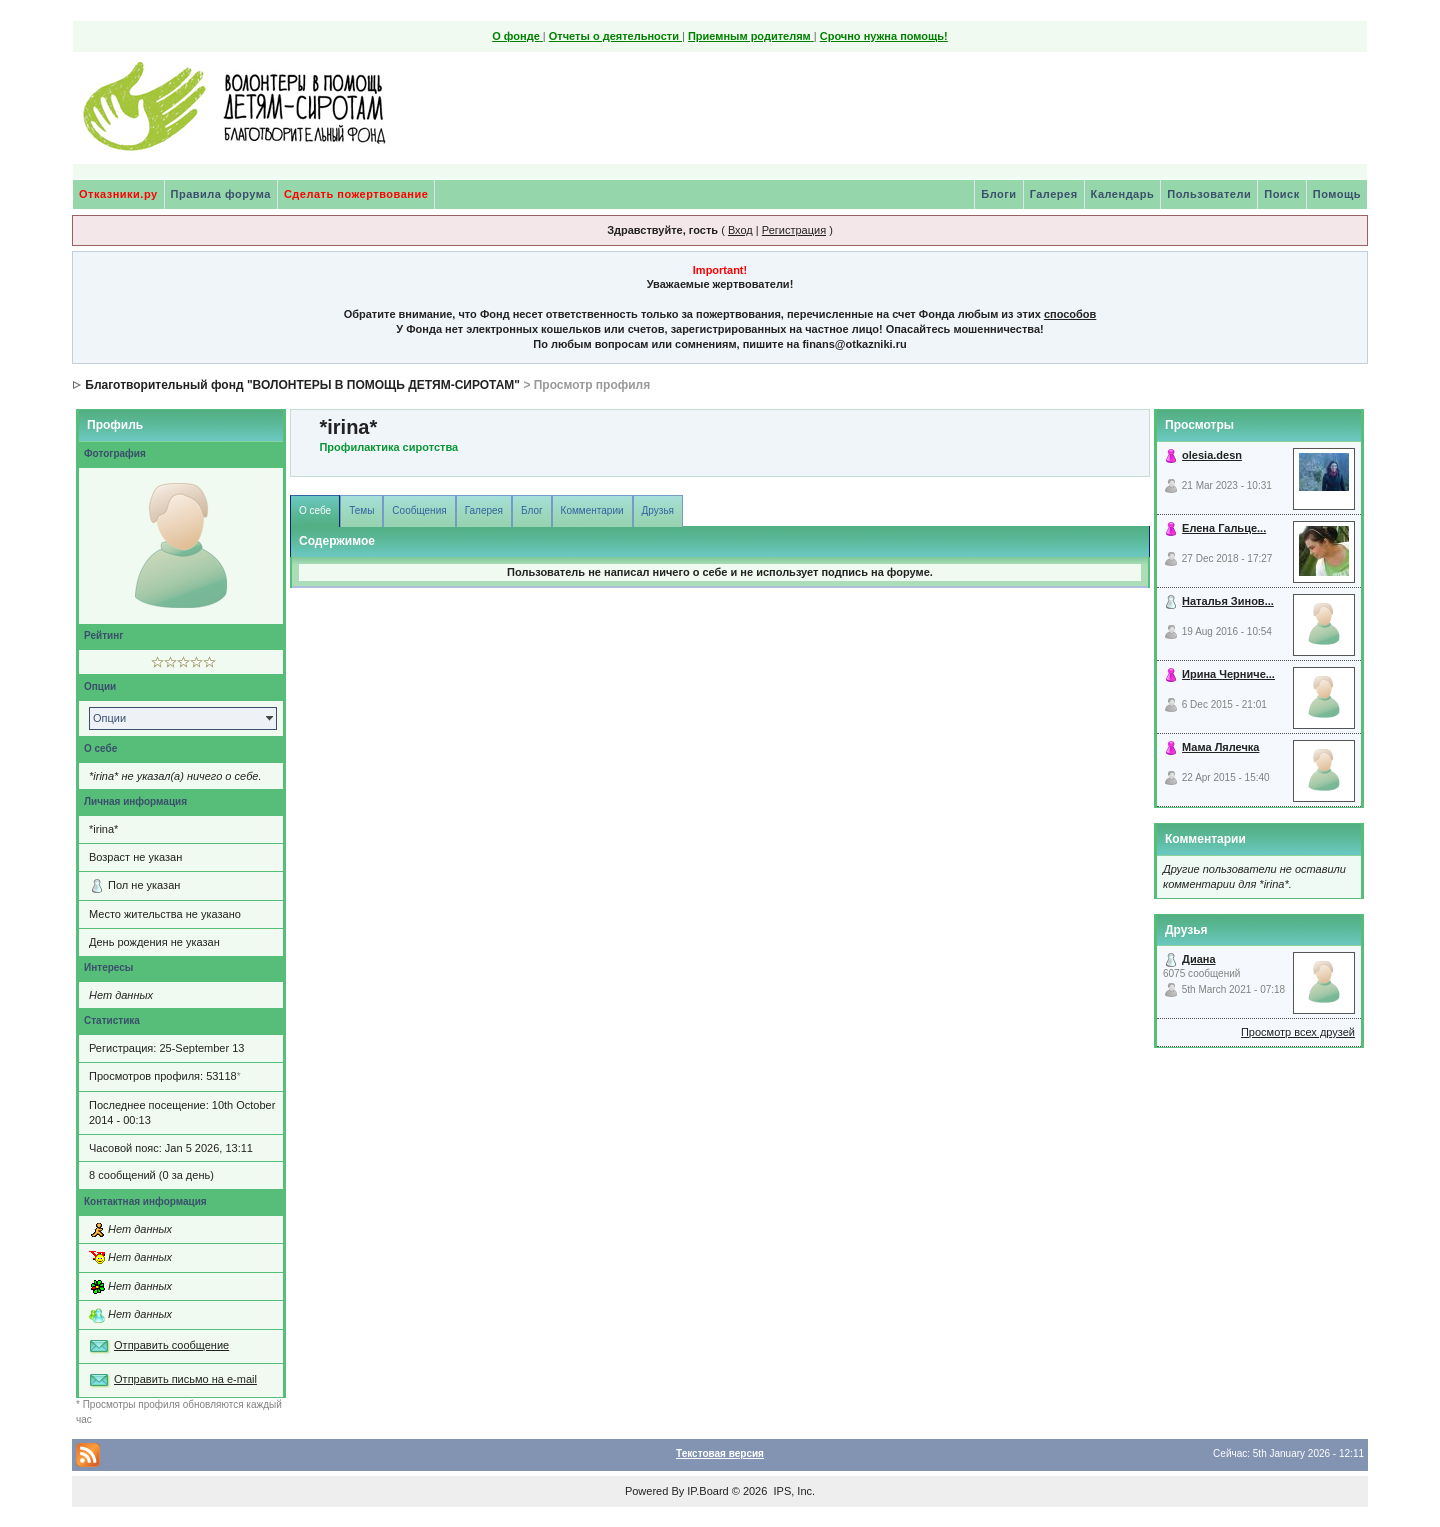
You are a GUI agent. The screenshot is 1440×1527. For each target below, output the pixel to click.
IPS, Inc (792, 1491)
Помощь (1337, 194)
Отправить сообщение (171, 1345)
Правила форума (221, 194)
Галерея (1054, 194)
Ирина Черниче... (1228, 674)
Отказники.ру (118, 194)
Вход (740, 230)
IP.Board (707, 1491)
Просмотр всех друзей (1298, 1032)
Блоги (998, 194)
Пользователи (1209, 194)
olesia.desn (1212, 455)
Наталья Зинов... (1228, 601)
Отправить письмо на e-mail (185, 1379)
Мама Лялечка (1220, 747)
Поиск (1282, 194)
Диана (1198, 959)
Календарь (1123, 194)
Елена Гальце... (1224, 528)
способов (1070, 314)
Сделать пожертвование (356, 194)
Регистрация (794, 230)
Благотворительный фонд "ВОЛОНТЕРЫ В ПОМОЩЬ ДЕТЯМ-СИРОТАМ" (302, 385)
